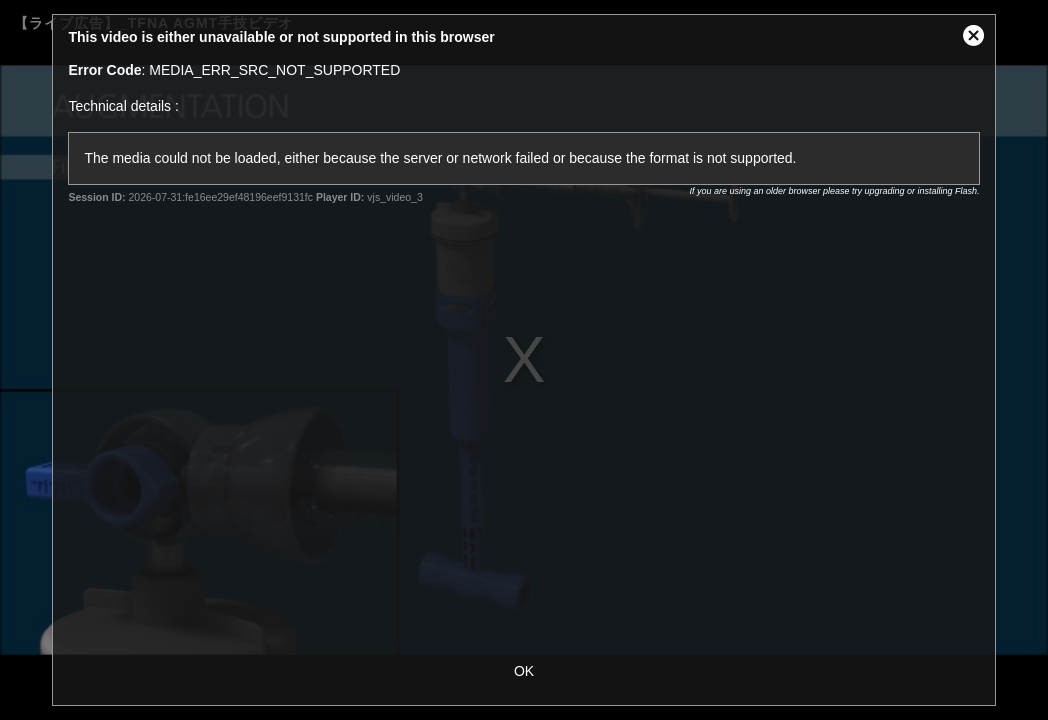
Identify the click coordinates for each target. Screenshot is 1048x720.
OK (524, 671)
